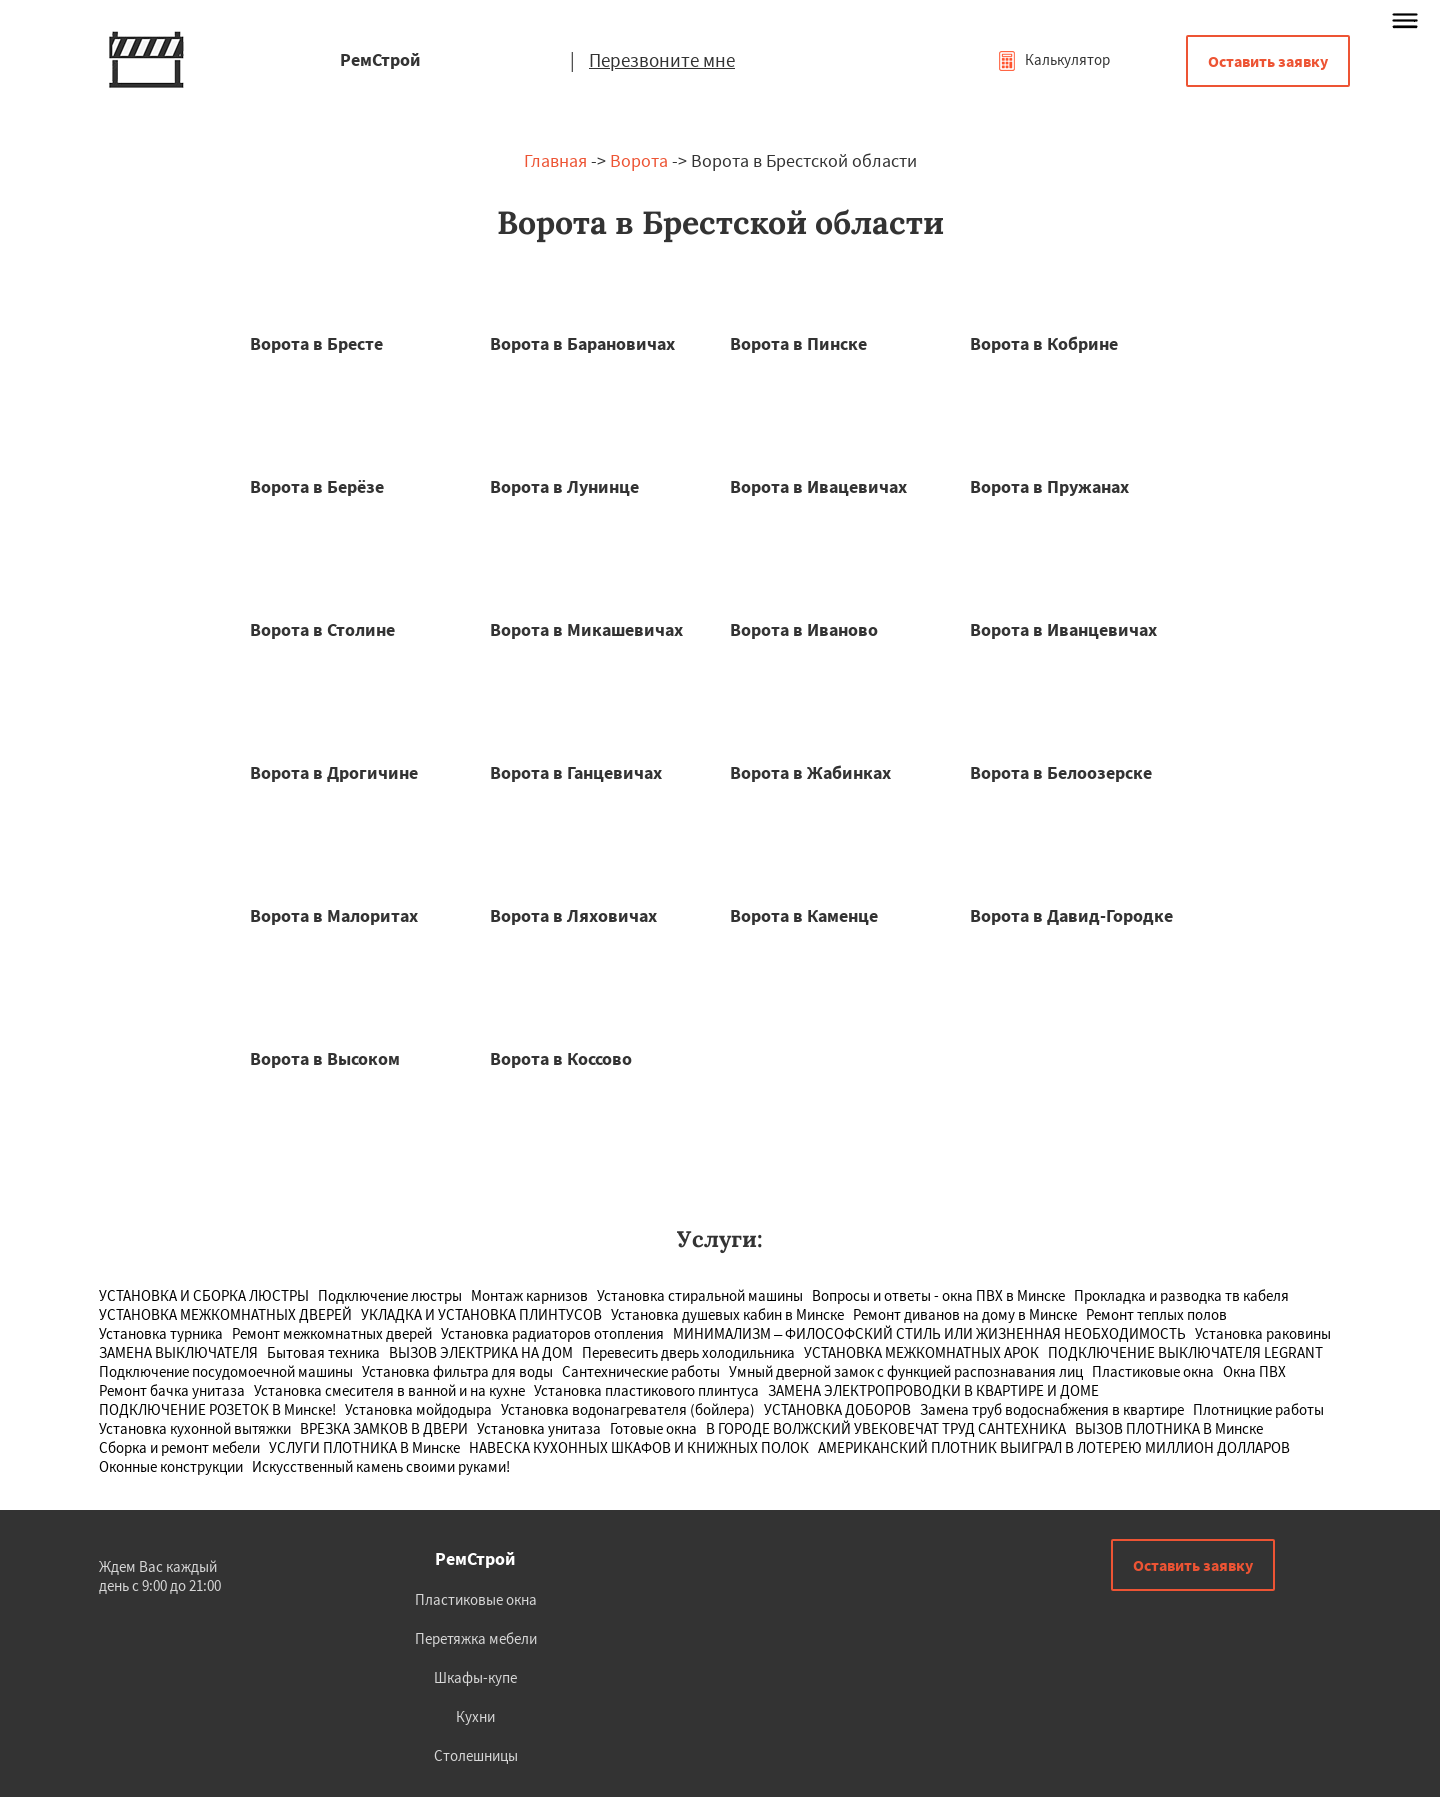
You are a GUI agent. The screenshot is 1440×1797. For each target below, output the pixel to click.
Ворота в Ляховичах (573, 915)
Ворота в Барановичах (582, 343)
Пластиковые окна (476, 1599)
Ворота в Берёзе (317, 486)
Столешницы (476, 1755)
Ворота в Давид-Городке (1071, 915)
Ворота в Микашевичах (586, 629)
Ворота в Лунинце (564, 486)
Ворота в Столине (322, 629)
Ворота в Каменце (804, 915)
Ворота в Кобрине (1044, 343)
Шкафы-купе (475, 1677)
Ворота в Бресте (316, 343)
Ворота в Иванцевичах (1063, 629)
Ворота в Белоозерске (1061, 772)
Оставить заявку (1268, 61)
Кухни (475, 1716)
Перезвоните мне (662, 60)
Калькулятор (1053, 59)
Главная (555, 160)
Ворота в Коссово (561, 1058)
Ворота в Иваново (804, 629)
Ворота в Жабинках (810, 772)
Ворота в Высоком (325, 1058)
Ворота (639, 160)
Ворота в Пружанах (1049, 486)
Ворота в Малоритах (334, 915)
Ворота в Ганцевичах (576, 772)
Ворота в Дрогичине (334, 772)
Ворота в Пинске (798, 343)
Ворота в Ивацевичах (818, 486)
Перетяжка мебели (476, 1638)
